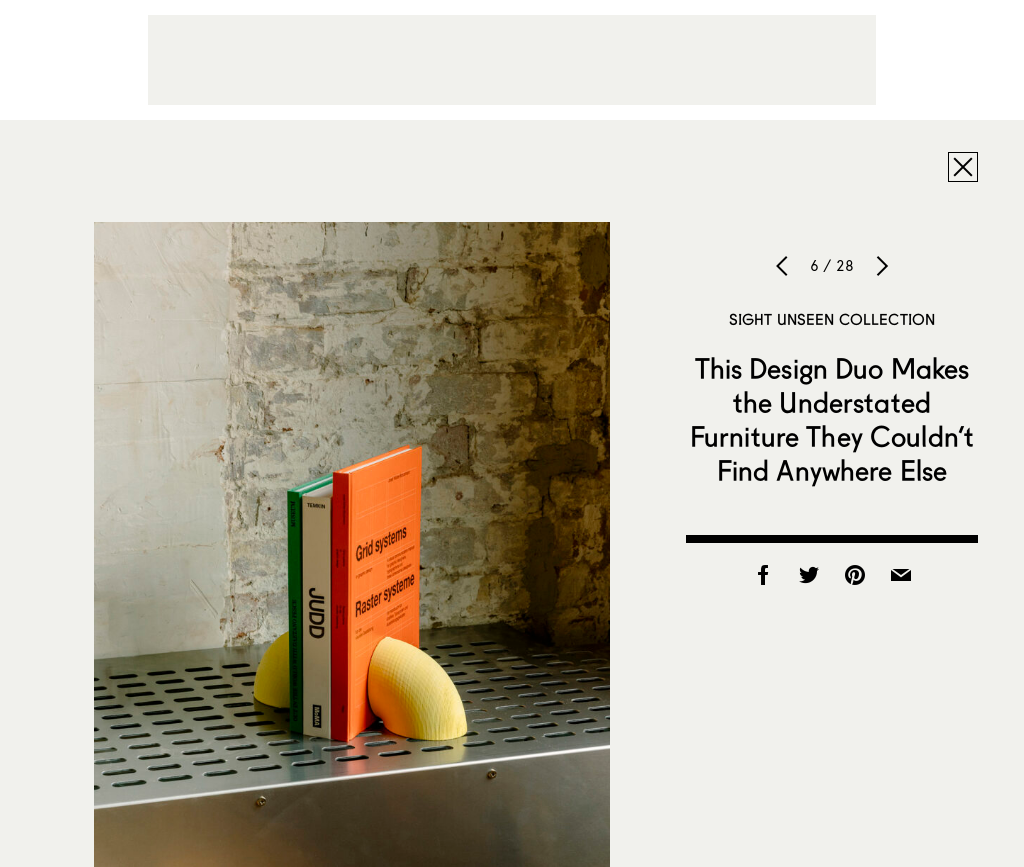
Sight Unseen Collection (832, 319)
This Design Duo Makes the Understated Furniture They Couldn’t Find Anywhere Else (832, 419)
